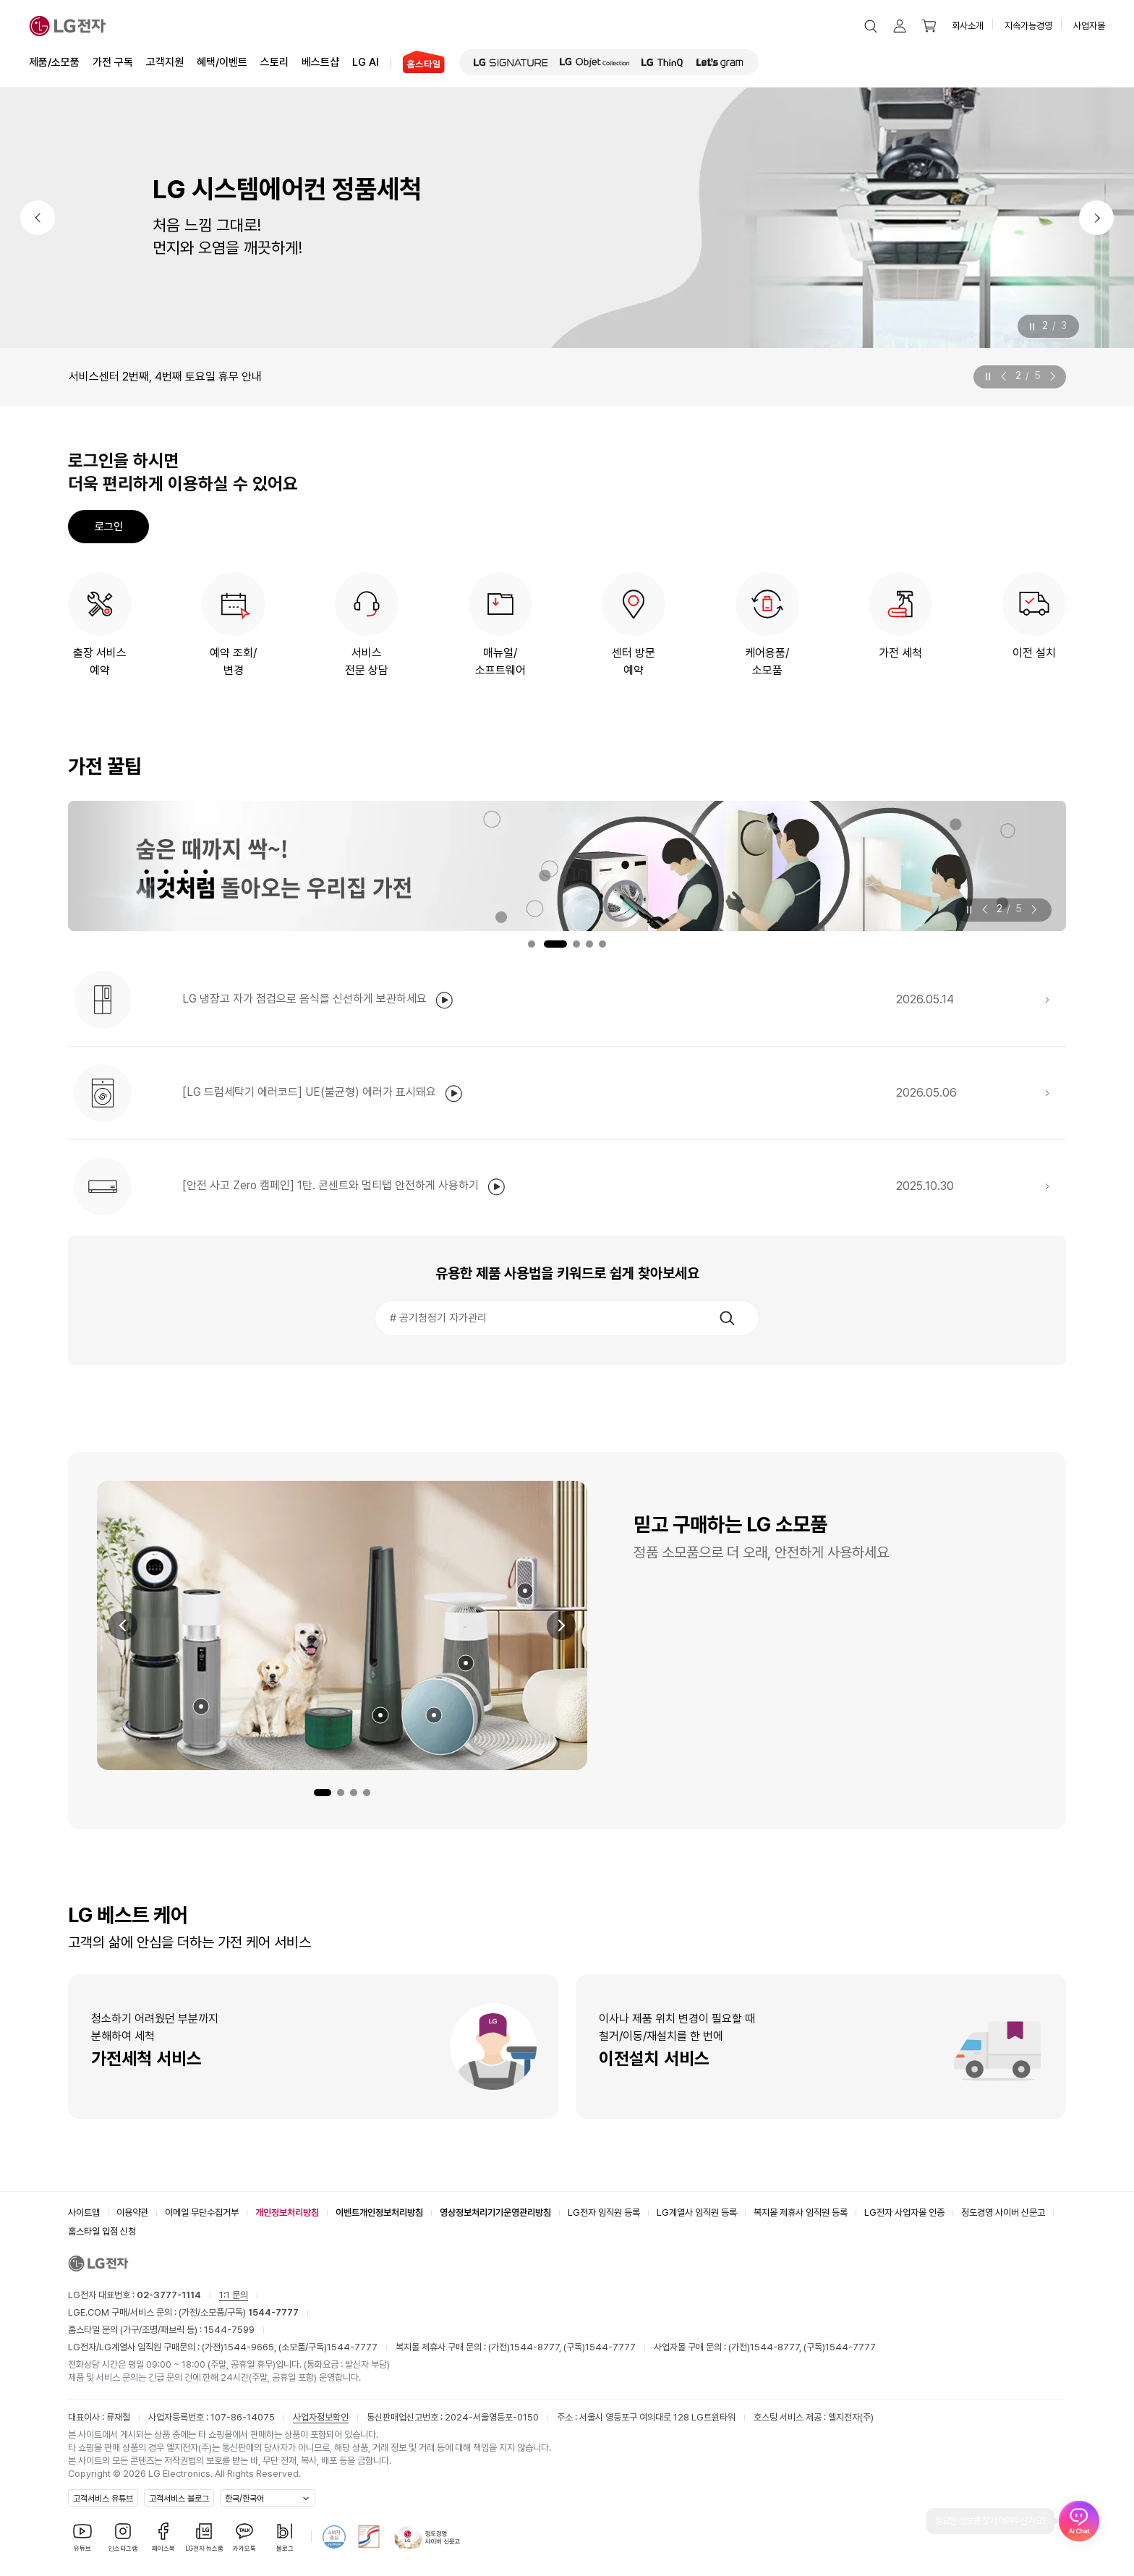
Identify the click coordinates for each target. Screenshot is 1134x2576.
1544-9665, (250, 2347)
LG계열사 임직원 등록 (697, 2212)
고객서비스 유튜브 (103, 2499)
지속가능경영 (1028, 25)
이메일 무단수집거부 (202, 2212)
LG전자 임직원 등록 (604, 2212)
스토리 (274, 61)
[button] (870, 26)
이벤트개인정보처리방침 (379, 2212)
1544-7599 (229, 2329)
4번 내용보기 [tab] (589, 944)
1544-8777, (536, 2347)
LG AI (365, 61)
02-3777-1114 (169, 2295)
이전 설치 (1034, 653)
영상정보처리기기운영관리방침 (495, 2212)
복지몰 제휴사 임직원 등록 (801, 2212)
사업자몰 (1089, 25)
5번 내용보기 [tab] (602, 944)
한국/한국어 (244, 2499)
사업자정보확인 (321, 2417)
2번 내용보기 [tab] (555, 944)
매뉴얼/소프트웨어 (500, 661)
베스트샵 (320, 61)
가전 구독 (113, 62)
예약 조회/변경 (233, 661)
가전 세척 (900, 653)
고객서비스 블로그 (179, 2499)
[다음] (1096, 217)
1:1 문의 (233, 2295)
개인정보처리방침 (287, 2212)
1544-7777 (352, 2347)
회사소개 (968, 25)
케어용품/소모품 (767, 661)
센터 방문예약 (633, 661)
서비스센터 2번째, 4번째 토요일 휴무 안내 (165, 376)
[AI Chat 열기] (1079, 2521)
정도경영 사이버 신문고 (1003, 2212)
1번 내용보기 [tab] (531, 944)
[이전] (37, 217)
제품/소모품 (54, 62)
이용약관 (132, 2212)
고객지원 (165, 61)
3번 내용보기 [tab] (576, 944)
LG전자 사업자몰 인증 (904, 2212)
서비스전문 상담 (366, 661)
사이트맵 (84, 2212)
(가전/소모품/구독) (237, 2312)
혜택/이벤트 (222, 61)
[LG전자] (67, 26)
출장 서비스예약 (100, 661)
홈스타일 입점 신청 (102, 2231)
